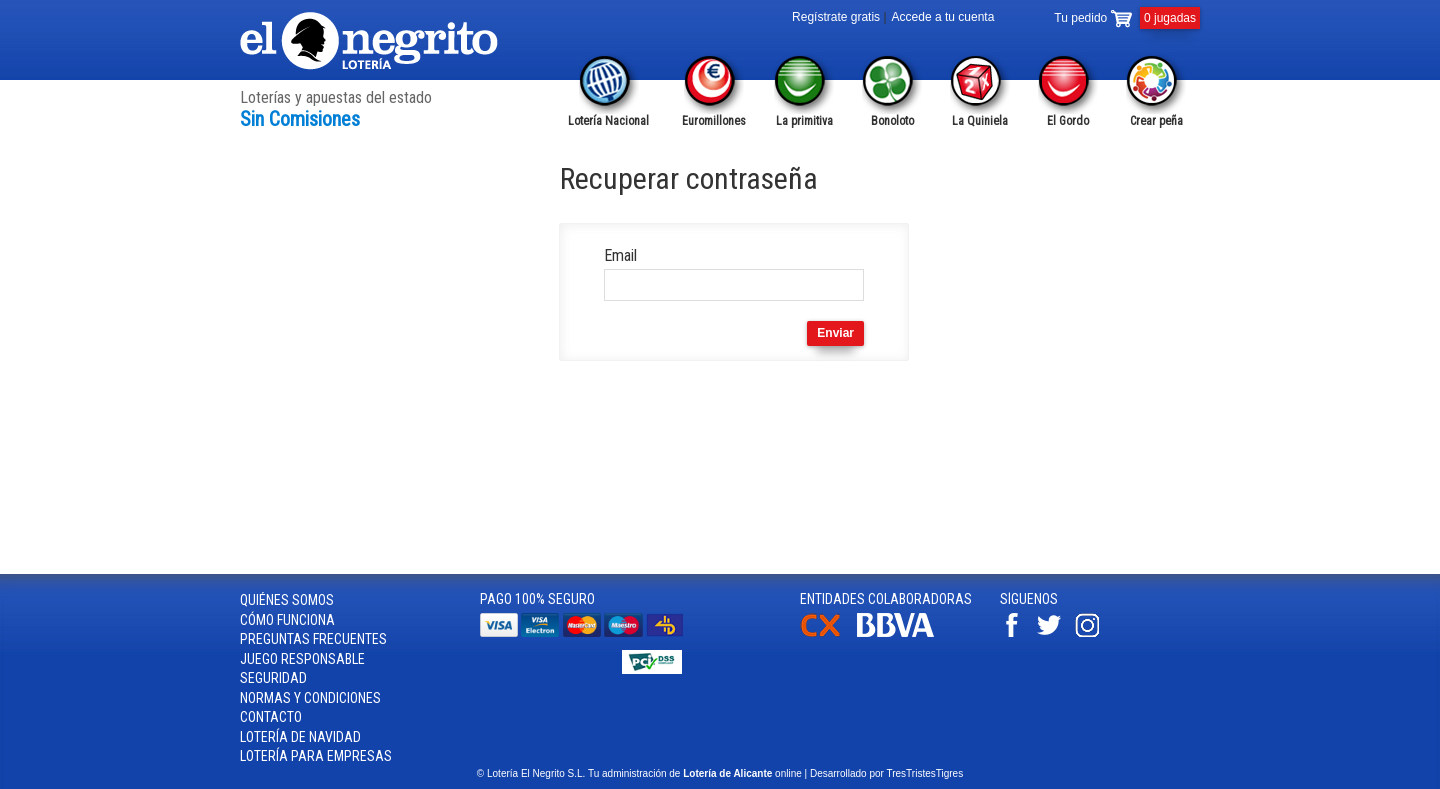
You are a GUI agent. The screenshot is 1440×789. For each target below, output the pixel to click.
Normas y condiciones (310, 698)
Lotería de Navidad (300, 737)
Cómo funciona (287, 620)
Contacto (271, 717)
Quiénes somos (287, 600)
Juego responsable (302, 659)
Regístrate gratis (836, 17)
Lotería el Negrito (370, 41)
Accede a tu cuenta (943, 17)
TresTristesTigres (924, 773)
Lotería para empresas (316, 756)
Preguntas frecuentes (313, 639)
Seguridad (273, 678)
